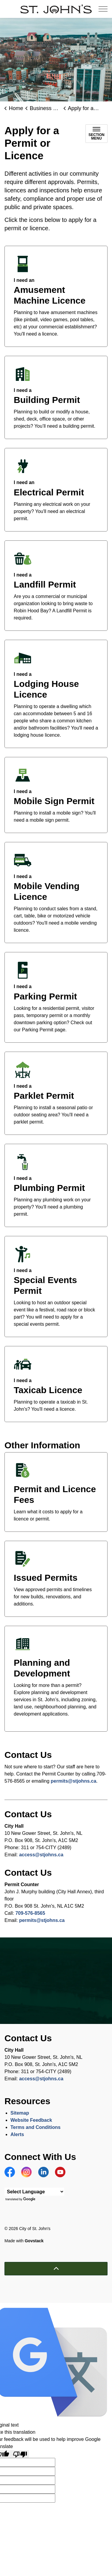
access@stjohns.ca (41, 1854)
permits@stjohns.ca (73, 1781)
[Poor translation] (20, 2454)
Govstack (34, 2240)
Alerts (17, 2134)
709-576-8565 (30, 1913)
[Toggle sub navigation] (96, 133)
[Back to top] (56, 2268)
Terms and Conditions (36, 2127)
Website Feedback (31, 2120)
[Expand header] (103, 9)
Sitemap (19, 2112)
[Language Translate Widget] (34, 2192)
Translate (21, 2199)
